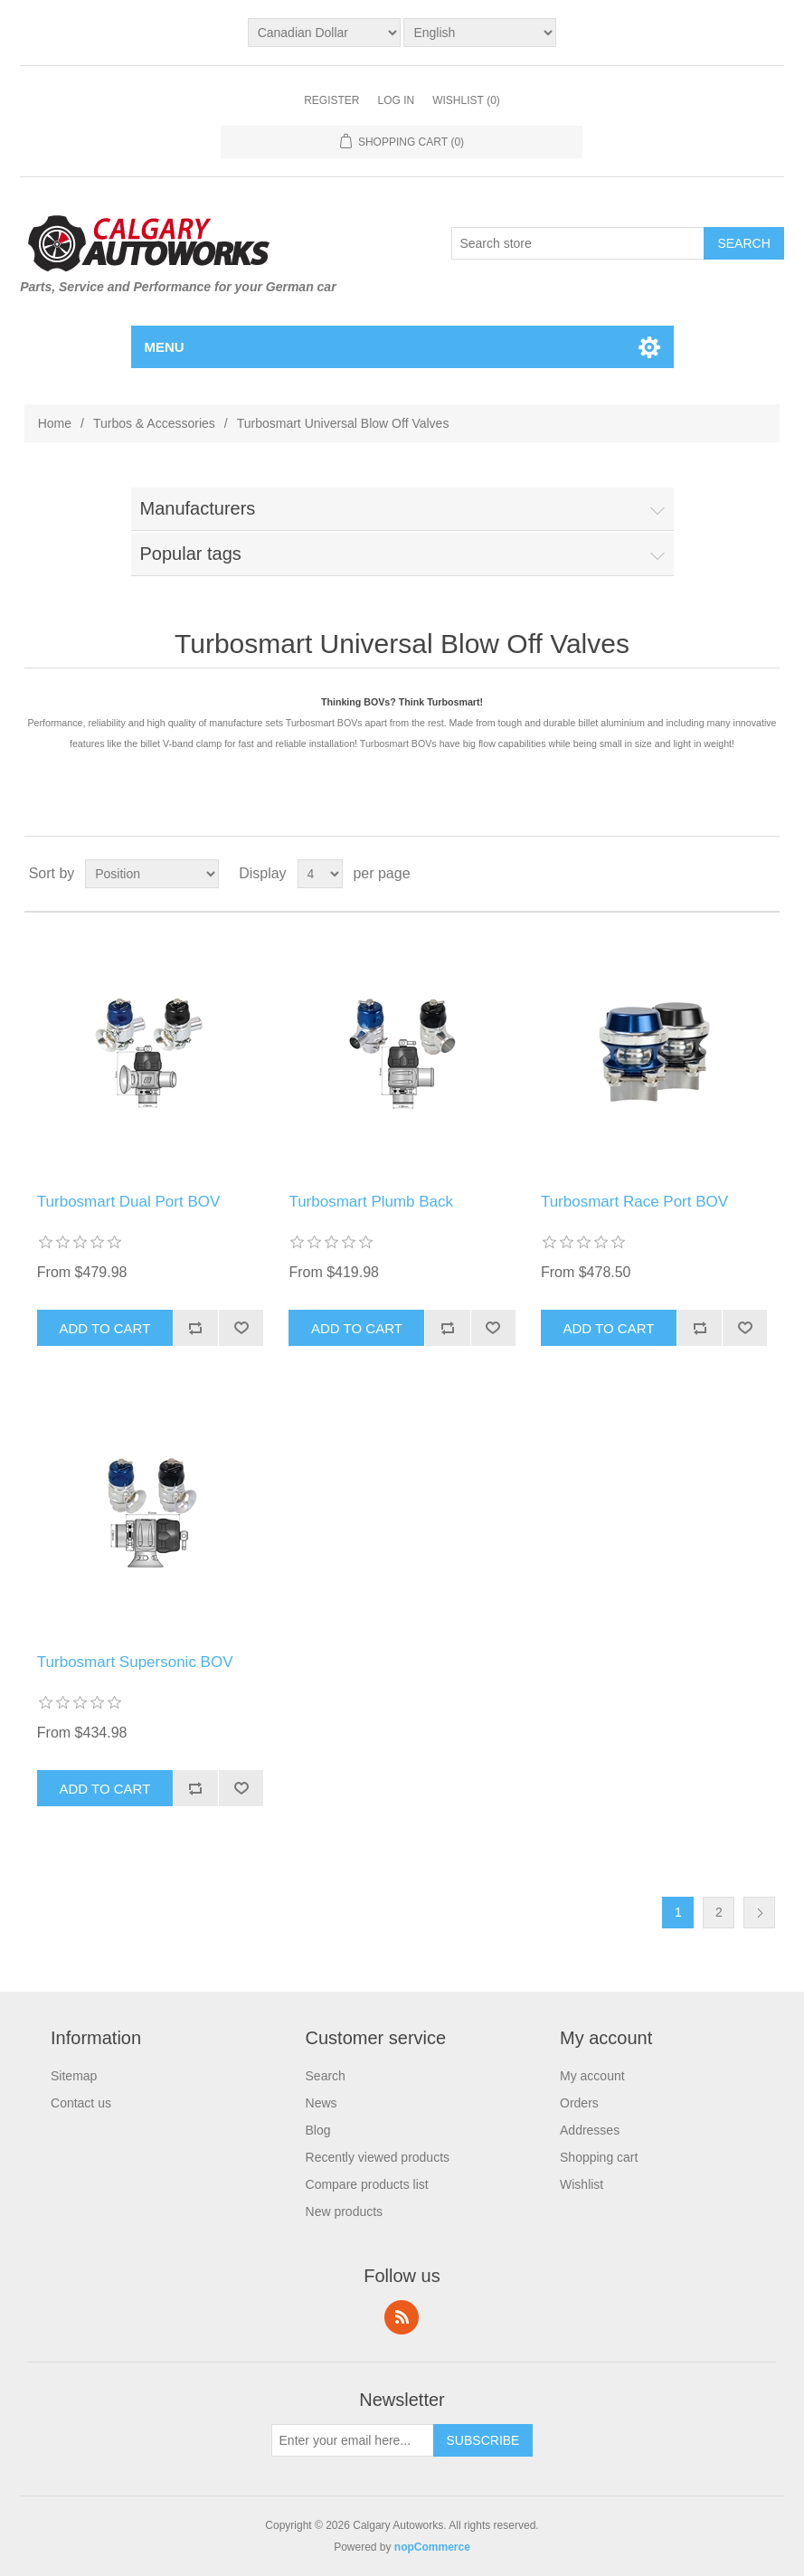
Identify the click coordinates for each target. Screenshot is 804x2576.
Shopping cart (599, 2157)
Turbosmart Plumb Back (370, 1201)
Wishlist (581, 2184)
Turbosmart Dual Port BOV (129, 1201)
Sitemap (74, 2076)
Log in (395, 100)
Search (325, 2076)
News (321, 2103)
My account (592, 2076)
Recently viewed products (378, 2157)
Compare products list (367, 2184)
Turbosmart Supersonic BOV (135, 1662)
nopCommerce (432, 2547)
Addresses (590, 2130)
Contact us (81, 2103)
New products (344, 2211)
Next (759, 1912)
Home (54, 423)
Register (331, 100)
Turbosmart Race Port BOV (634, 1201)
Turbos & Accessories (154, 423)
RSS (401, 2317)
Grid (732, 873)
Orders (579, 2103)
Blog (318, 2130)
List (764, 873)
